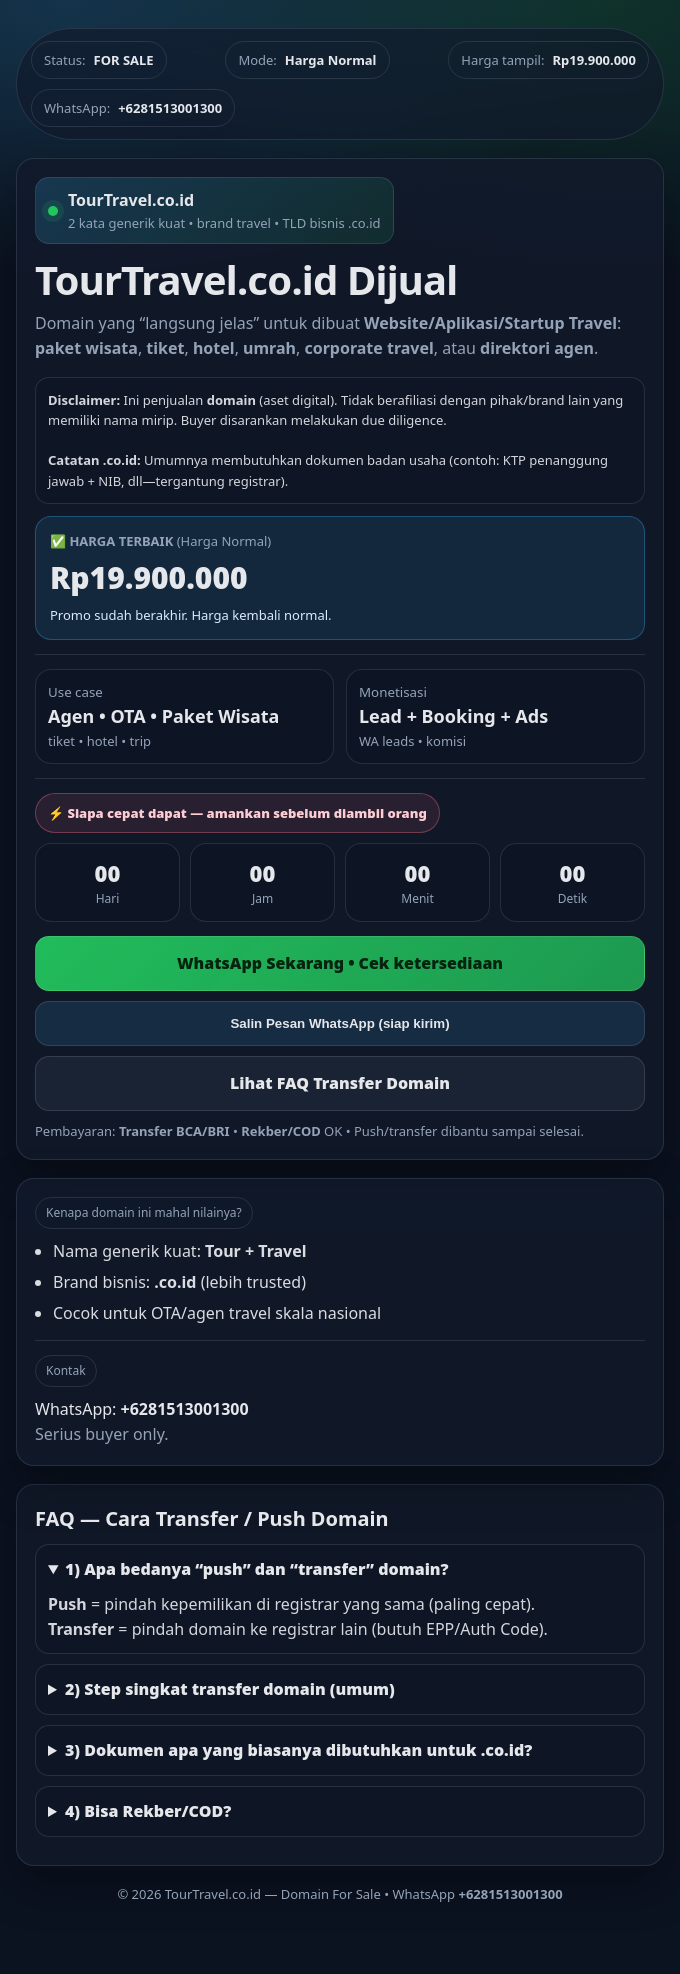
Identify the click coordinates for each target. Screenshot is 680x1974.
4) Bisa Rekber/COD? (148, 1811)
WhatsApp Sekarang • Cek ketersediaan (340, 963)
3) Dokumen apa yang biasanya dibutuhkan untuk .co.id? (298, 1750)
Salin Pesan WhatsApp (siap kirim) (339, 1023)
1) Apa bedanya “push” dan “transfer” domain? (257, 1569)
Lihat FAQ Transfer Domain (340, 1083)
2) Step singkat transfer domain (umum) (230, 1689)
